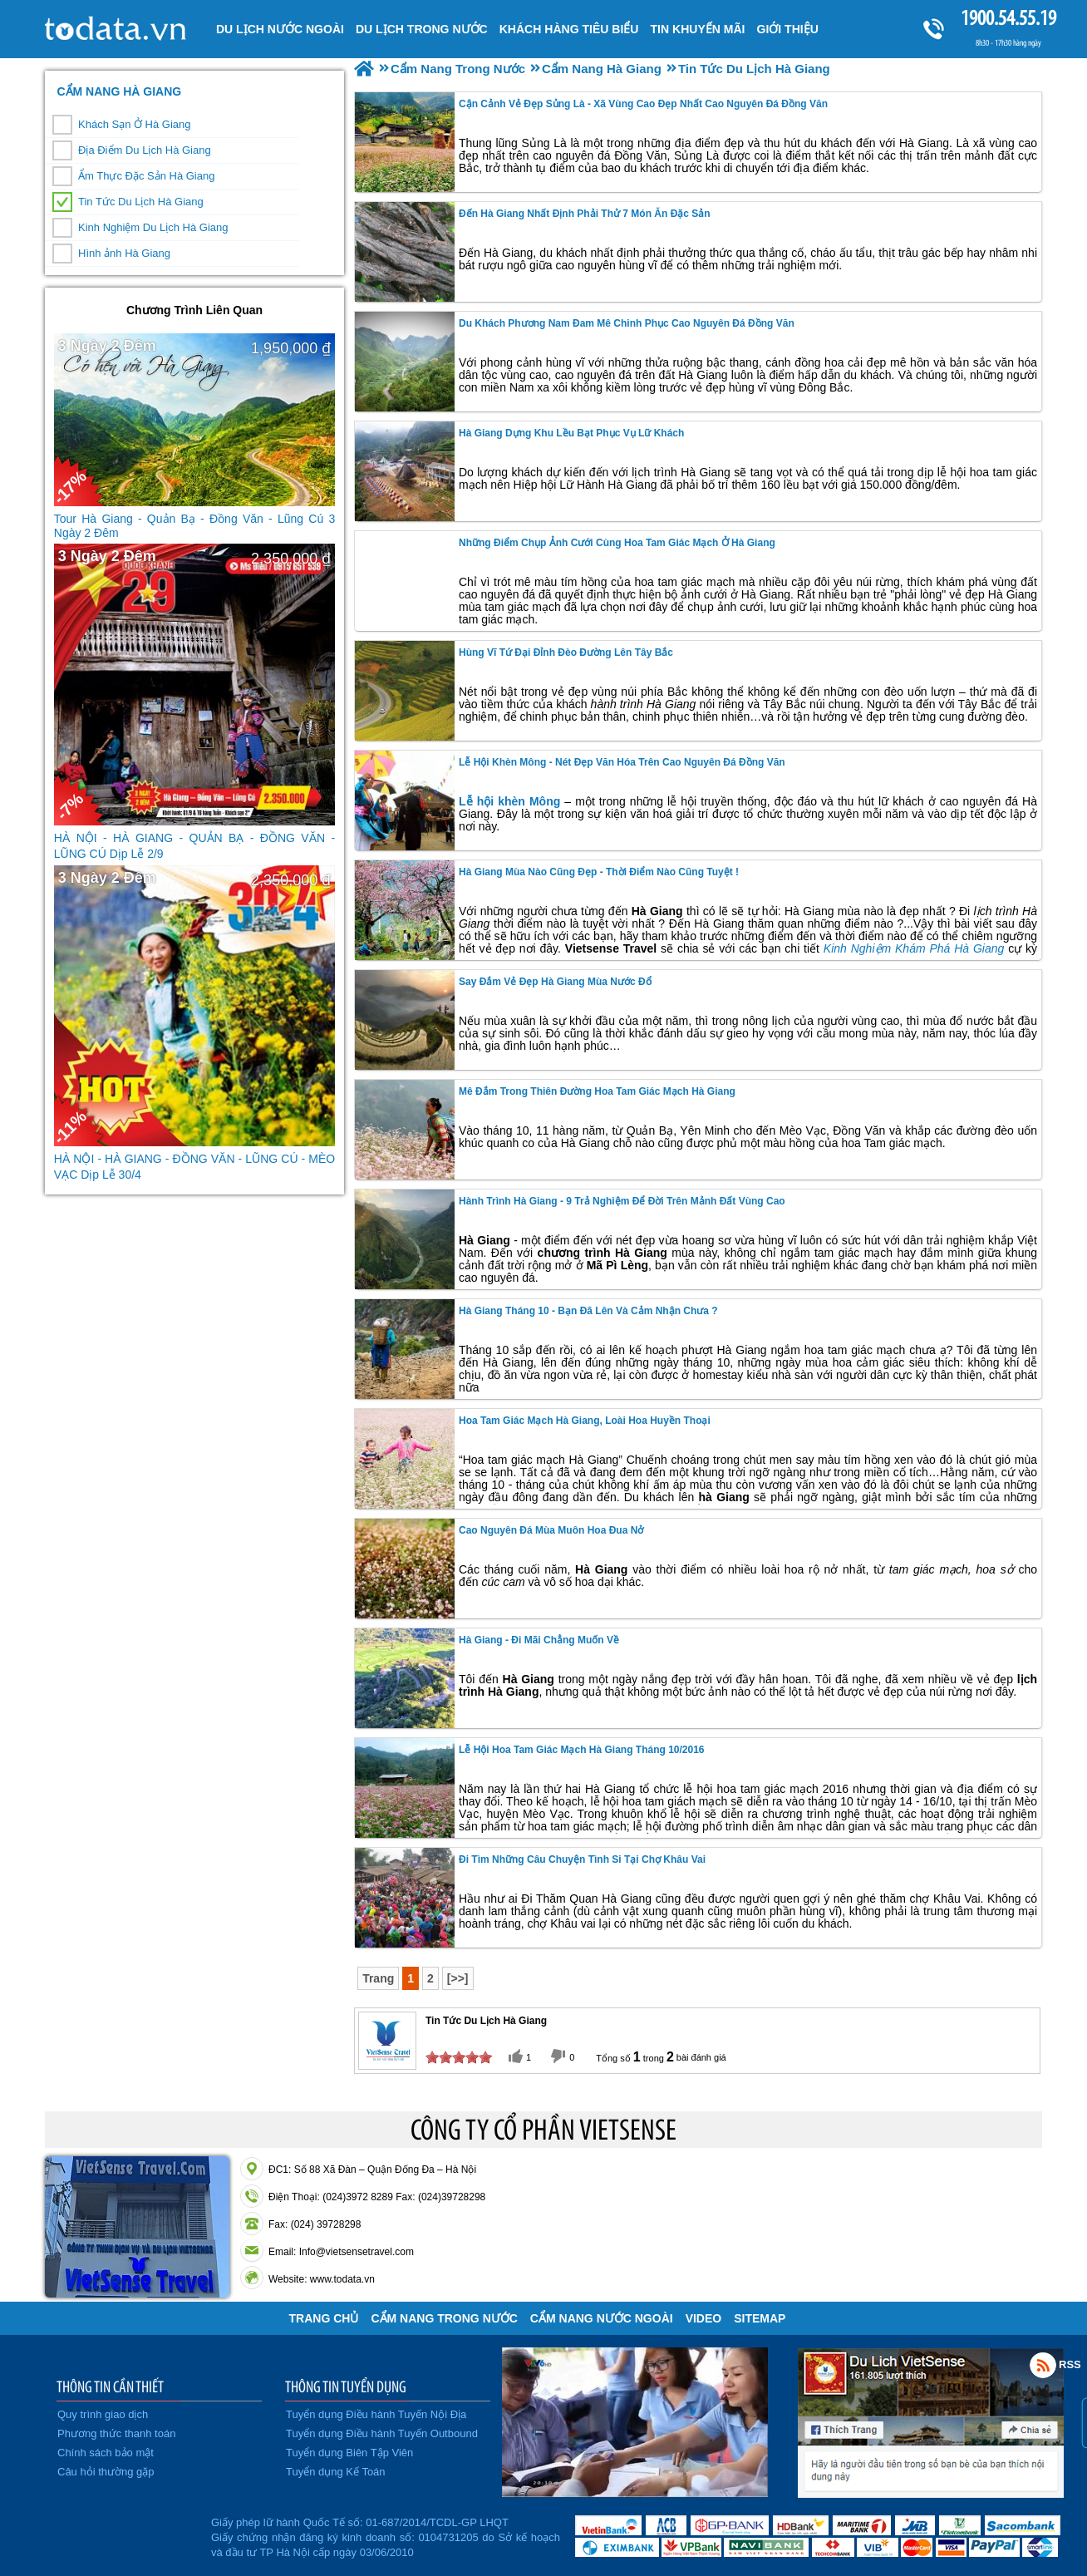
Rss (1043, 2365)
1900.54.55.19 (1008, 18)
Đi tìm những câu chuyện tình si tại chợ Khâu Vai (582, 1859)
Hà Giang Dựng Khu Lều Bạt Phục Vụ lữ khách (571, 433)
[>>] (458, 1978)
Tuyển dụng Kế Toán (336, 2471)
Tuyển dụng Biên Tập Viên (349, 2452)
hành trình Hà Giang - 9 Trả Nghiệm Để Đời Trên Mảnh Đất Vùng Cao (622, 1201)
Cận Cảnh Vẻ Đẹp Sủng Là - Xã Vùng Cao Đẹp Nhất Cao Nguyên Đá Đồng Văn (643, 104)
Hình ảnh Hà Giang (124, 253)
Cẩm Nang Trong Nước (444, 2318)
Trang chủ (324, 2318)
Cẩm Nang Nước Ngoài (601, 2318)
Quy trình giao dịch (102, 2414)
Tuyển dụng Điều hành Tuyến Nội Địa (376, 2414)
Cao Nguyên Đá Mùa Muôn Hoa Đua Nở (551, 1530)
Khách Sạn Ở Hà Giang (134, 124)
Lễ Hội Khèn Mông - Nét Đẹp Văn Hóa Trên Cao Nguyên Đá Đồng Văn (622, 762)
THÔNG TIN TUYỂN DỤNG (345, 2386)
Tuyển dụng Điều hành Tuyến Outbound (382, 2433)
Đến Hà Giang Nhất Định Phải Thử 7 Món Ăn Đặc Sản (585, 213)
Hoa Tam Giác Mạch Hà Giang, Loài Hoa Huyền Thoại (585, 1420)
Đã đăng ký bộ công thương (126, 2534)
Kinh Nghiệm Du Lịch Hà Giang (153, 227)
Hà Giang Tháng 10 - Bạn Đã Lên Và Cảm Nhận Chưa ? (588, 1311)
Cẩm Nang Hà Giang (119, 91)
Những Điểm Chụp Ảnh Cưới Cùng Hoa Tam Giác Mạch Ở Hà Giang (617, 543)
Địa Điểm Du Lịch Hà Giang (144, 150)
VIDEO (704, 2318)
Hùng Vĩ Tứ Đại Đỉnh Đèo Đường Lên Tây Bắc (566, 652)
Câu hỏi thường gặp (106, 2471)
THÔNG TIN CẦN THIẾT (110, 2386)
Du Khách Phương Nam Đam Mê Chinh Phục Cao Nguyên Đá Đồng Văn (626, 323)
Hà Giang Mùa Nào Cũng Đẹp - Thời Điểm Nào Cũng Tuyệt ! (599, 872)
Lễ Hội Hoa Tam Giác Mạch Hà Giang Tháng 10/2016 (582, 1750)
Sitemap (759, 2318)
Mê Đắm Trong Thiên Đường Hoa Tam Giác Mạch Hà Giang (597, 1091)
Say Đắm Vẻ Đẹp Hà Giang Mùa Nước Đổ (555, 982)
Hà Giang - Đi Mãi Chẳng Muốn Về (539, 1640)
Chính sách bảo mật (105, 2452)
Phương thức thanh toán (116, 2433)
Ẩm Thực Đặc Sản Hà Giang (146, 176)
